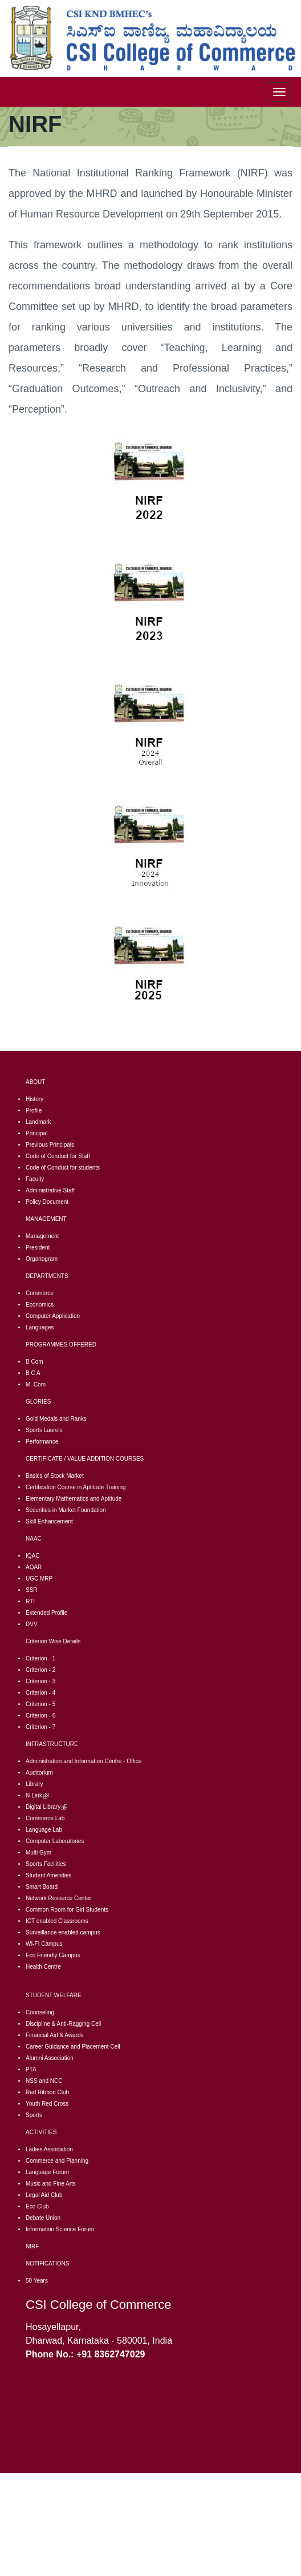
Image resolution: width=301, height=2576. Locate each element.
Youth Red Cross (47, 2104)
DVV (32, 1624)
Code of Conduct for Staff (58, 1156)
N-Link (37, 1795)
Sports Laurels (44, 1430)
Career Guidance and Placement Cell (73, 2046)
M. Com (36, 1384)
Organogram (42, 1259)
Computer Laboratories (55, 1841)
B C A (33, 1373)
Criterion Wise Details (53, 1641)
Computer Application (53, 1316)
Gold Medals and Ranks (56, 1419)
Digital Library (46, 1807)
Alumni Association (50, 2058)
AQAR (34, 1567)
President (38, 1247)
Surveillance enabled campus (63, 1932)
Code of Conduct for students (63, 1167)
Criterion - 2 (40, 1670)
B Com (34, 1361)
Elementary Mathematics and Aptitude (73, 1498)
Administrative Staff (50, 1190)
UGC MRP (39, 1578)
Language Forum (47, 2172)
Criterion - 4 (40, 1693)
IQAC (32, 1556)
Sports (34, 2115)
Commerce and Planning (57, 2161)
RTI (30, 1601)
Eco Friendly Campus (53, 1955)
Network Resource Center (58, 1898)
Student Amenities (49, 1875)
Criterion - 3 (40, 1681)
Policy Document (47, 1202)
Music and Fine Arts (51, 2183)
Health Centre (43, 1967)
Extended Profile (46, 1613)
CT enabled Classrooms (57, 1921)
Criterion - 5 (40, 1704)
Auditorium (39, 1772)
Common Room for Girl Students (67, 1909)
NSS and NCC (44, 2081)
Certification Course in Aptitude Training (76, 1487)
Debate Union (43, 2218)
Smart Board (42, 1887)
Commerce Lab (45, 1818)
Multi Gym (38, 1852)
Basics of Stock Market (55, 1476)
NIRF (32, 2246)
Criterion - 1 (40, 1658)
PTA (31, 2069)
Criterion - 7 (40, 1727)
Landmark (38, 1122)
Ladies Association (49, 2149)
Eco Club (37, 2206)
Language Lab (44, 1830)
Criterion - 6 (40, 1715)
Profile (34, 1110)
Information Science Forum (60, 2229)
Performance (42, 1441)
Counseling (40, 2012)
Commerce (40, 1293)
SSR (32, 1590)
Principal (36, 1133)
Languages (40, 1327)
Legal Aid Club (44, 2195)
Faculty (35, 1179)
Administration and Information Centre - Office (83, 1761)
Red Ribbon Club (47, 2092)
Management (42, 1236)
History (34, 1099)
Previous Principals (50, 1145)
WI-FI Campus (44, 1944)
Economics (40, 1304)
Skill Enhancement (49, 1521)
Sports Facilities (46, 1864)
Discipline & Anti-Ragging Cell (63, 2024)
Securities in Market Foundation (66, 1510)
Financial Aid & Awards (55, 2035)
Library (34, 1784)
